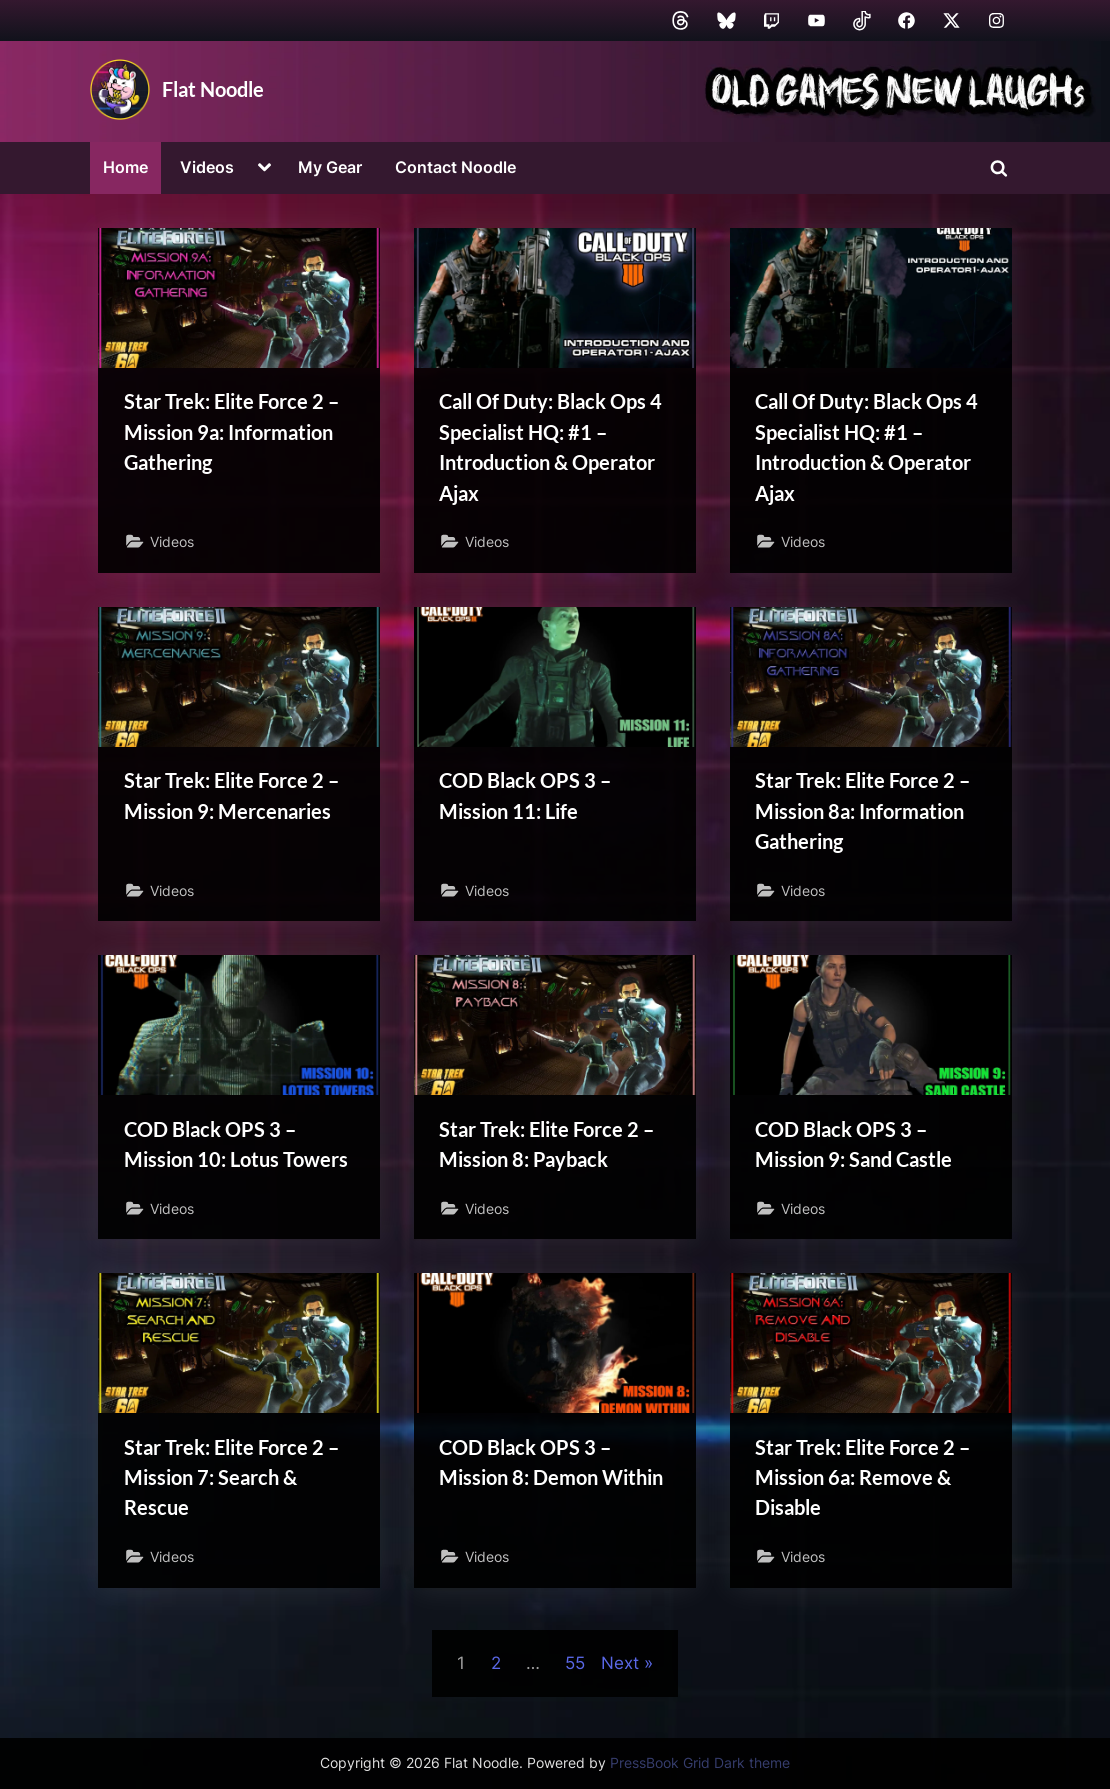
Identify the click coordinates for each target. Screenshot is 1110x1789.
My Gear (330, 167)
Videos (207, 167)
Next (620, 1670)
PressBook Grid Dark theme (700, 1763)
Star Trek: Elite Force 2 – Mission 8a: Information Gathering (862, 813)
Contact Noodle (455, 167)
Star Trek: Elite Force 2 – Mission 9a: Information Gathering (231, 432)
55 (575, 1670)
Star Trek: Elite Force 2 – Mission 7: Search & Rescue (231, 1482)
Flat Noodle (213, 89)
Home (125, 167)
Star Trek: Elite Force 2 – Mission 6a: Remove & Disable (862, 1482)
